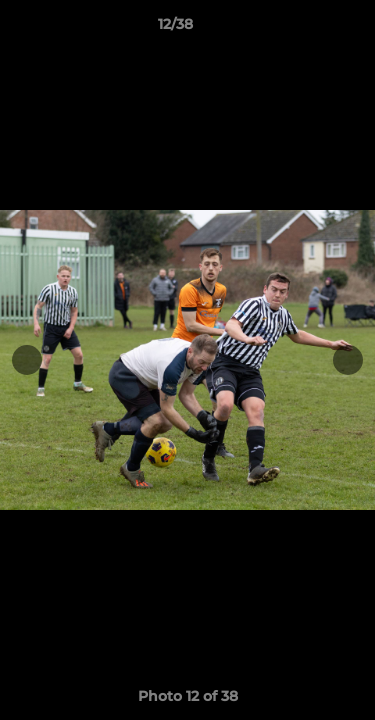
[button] (303, 29)
